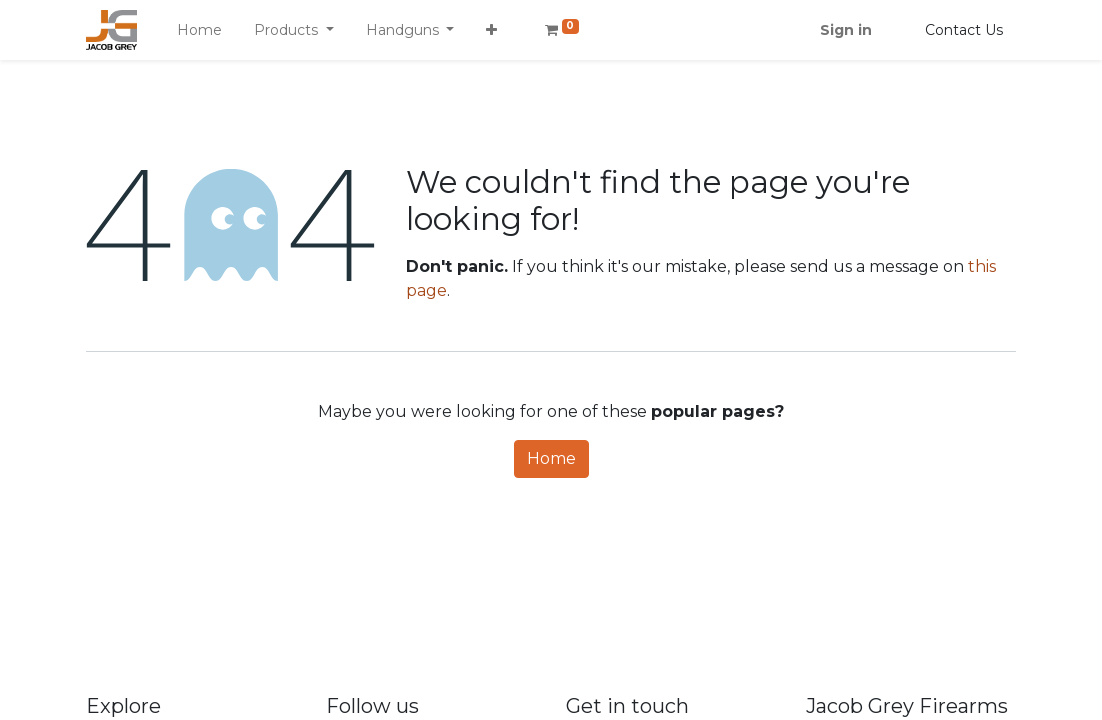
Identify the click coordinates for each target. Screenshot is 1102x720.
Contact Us (964, 30)
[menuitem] (199, 30)
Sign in (846, 30)
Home (551, 458)
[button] (491, 30)
